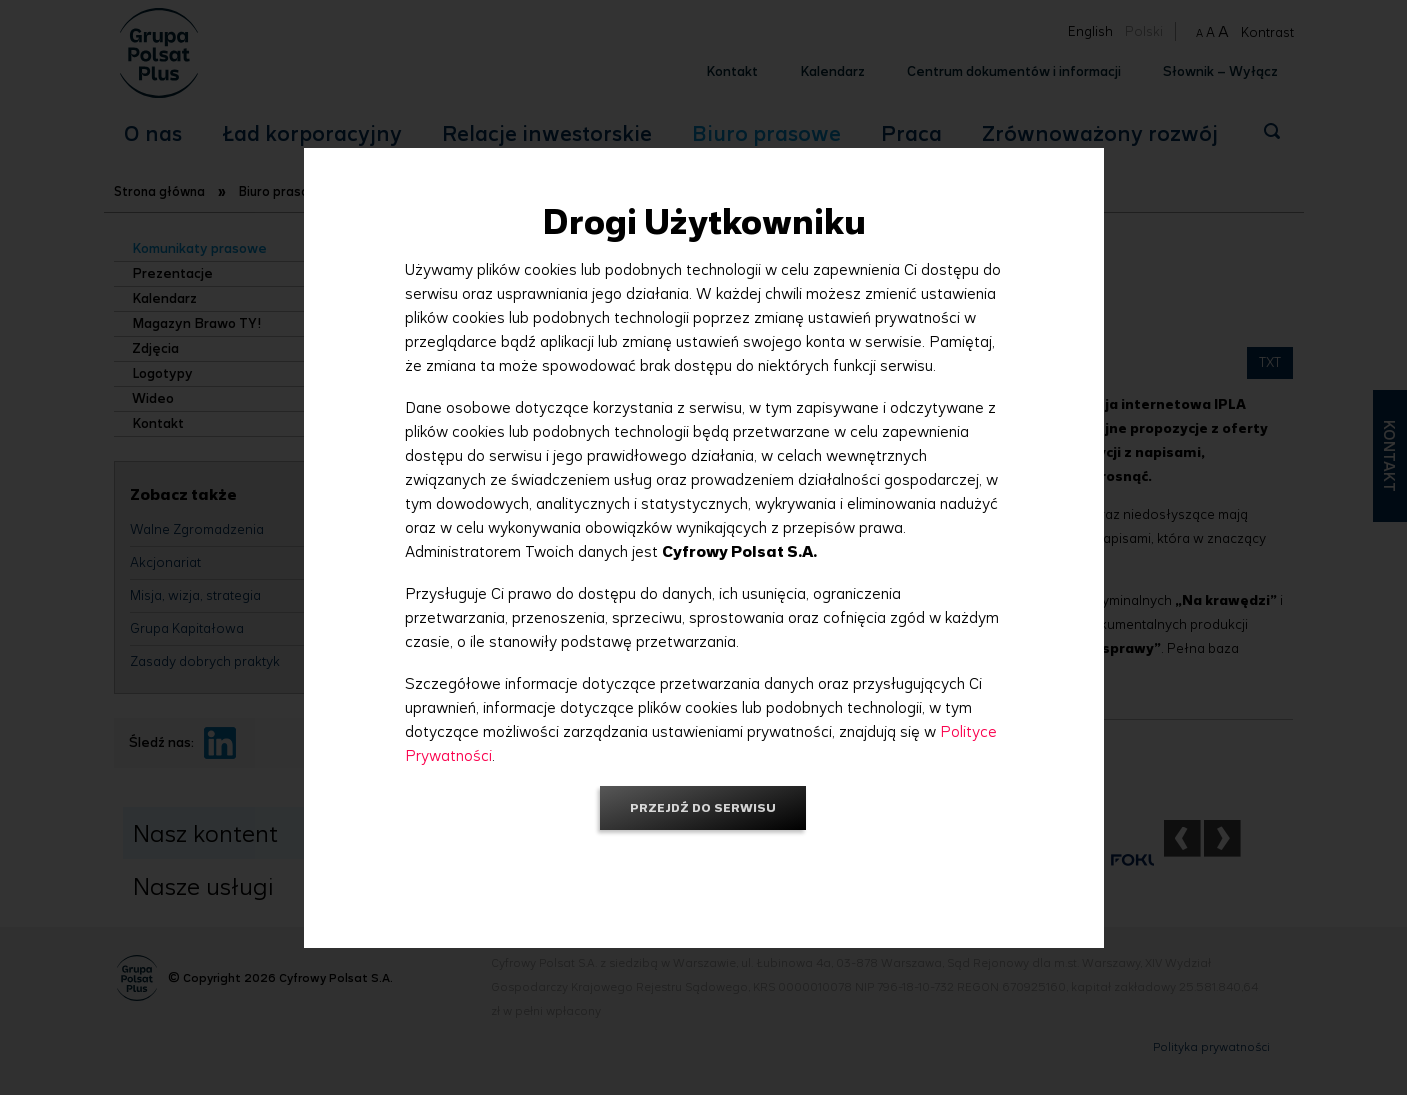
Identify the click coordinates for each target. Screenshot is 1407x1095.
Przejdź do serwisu (703, 807)
